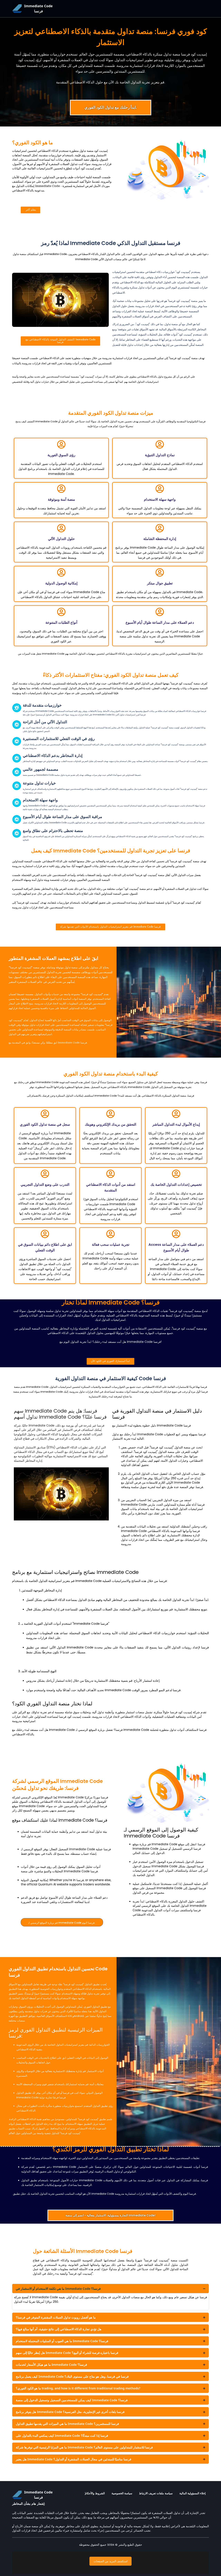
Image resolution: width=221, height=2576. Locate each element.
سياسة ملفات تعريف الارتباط (155, 2493)
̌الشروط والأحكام (95, 2493)
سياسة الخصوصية (122, 2493)
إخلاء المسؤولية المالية (192, 2493)
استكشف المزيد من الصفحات (110, 2561)
